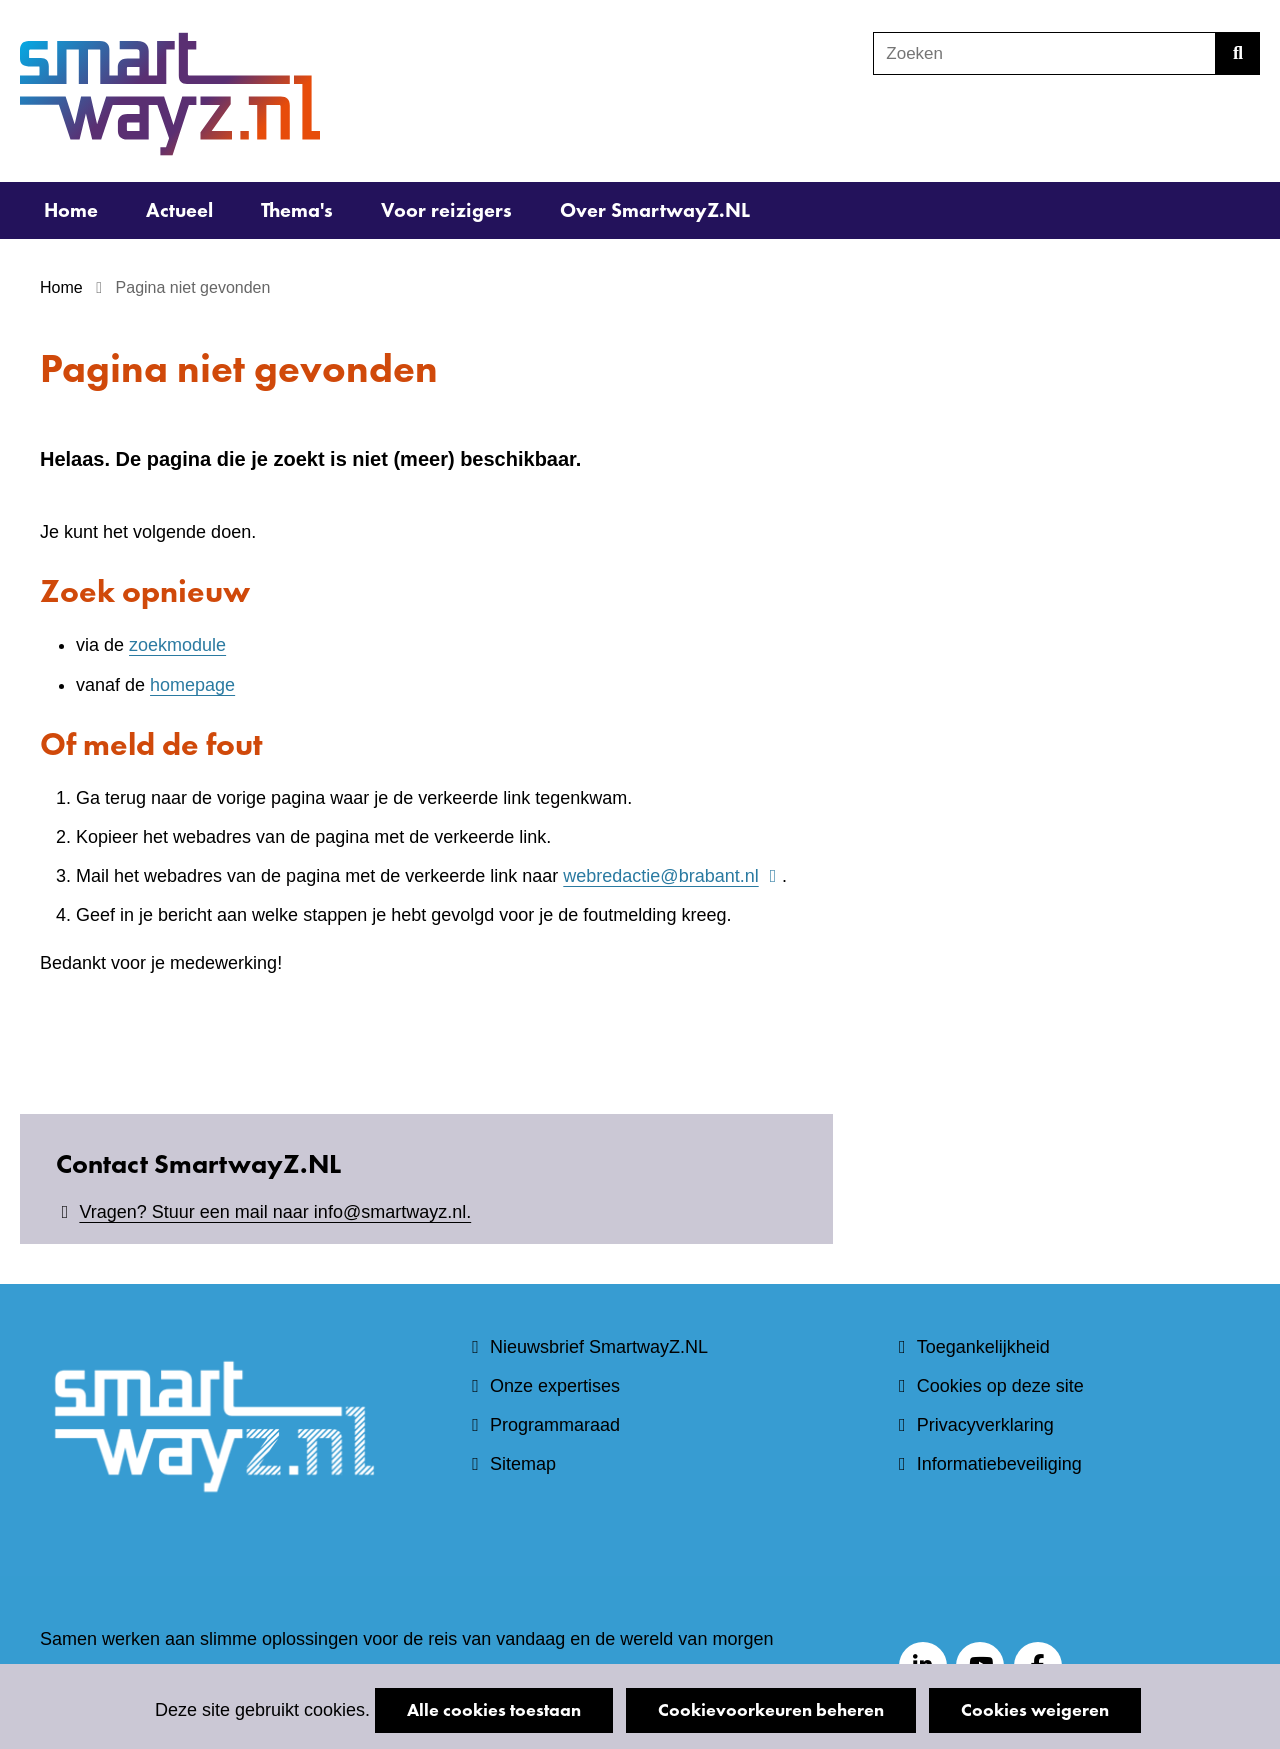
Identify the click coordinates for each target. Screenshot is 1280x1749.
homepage (192, 685)
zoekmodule (177, 645)
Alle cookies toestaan (494, 1709)
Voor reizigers (446, 210)
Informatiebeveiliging (999, 1464)
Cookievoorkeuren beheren (771, 1709)
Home (71, 210)
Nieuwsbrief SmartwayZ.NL (599, 1347)
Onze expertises (555, 1386)
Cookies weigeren (1035, 1709)
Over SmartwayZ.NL (655, 210)
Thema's (297, 210)
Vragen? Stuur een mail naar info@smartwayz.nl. (275, 1212)
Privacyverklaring (985, 1425)
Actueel (179, 210)
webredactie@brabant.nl (672, 876)
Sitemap (523, 1464)
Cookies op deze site (1000, 1386)
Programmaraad (555, 1425)
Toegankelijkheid (983, 1347)
